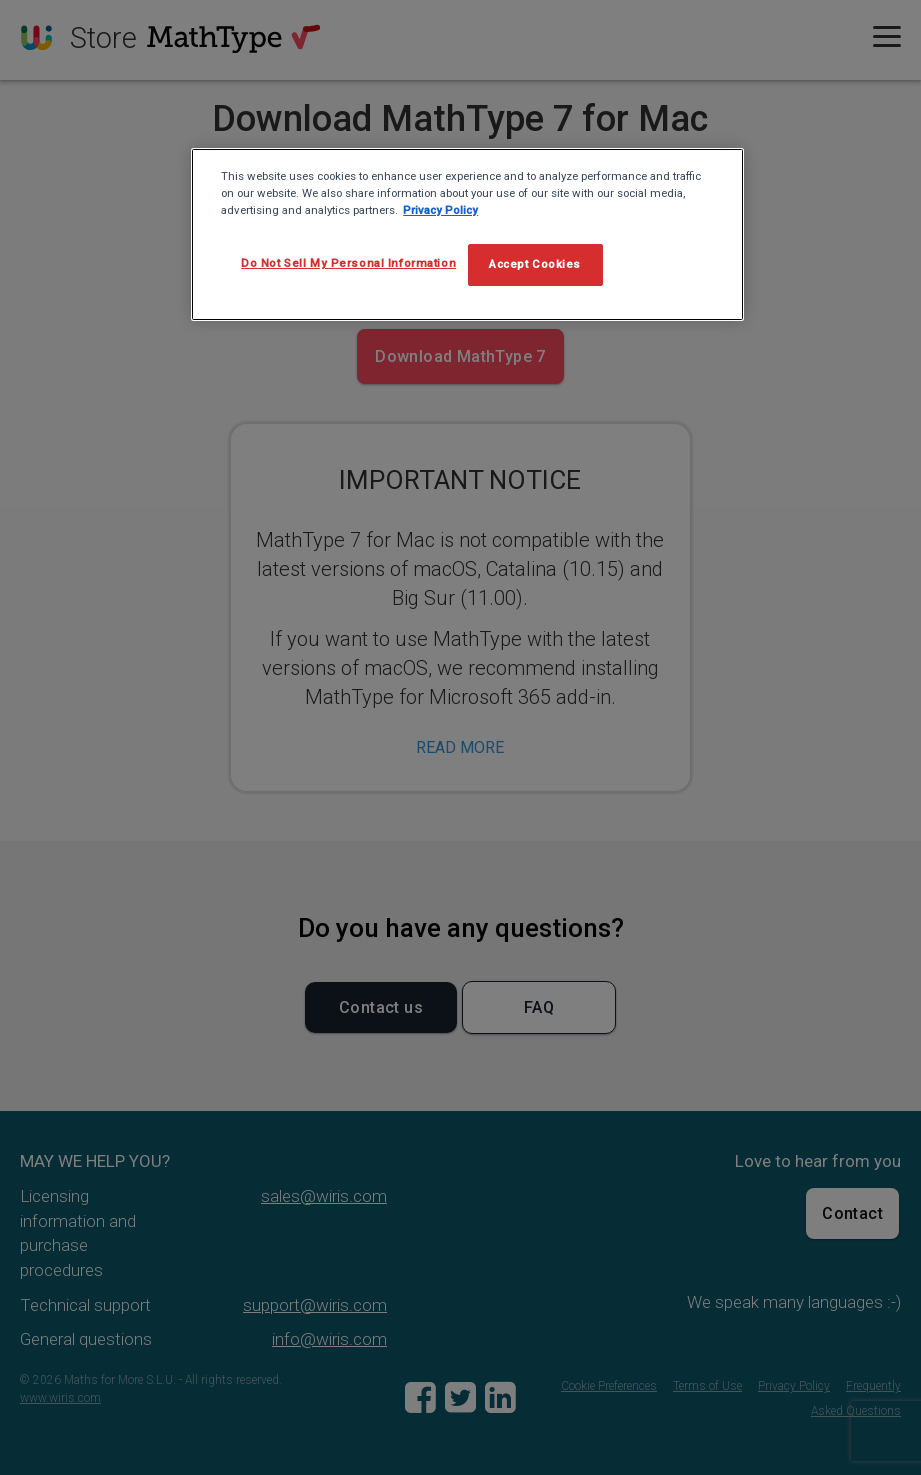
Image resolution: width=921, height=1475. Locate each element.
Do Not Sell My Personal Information (348, 263)
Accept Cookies (535, 264)
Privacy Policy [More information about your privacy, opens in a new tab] (440, 210)
